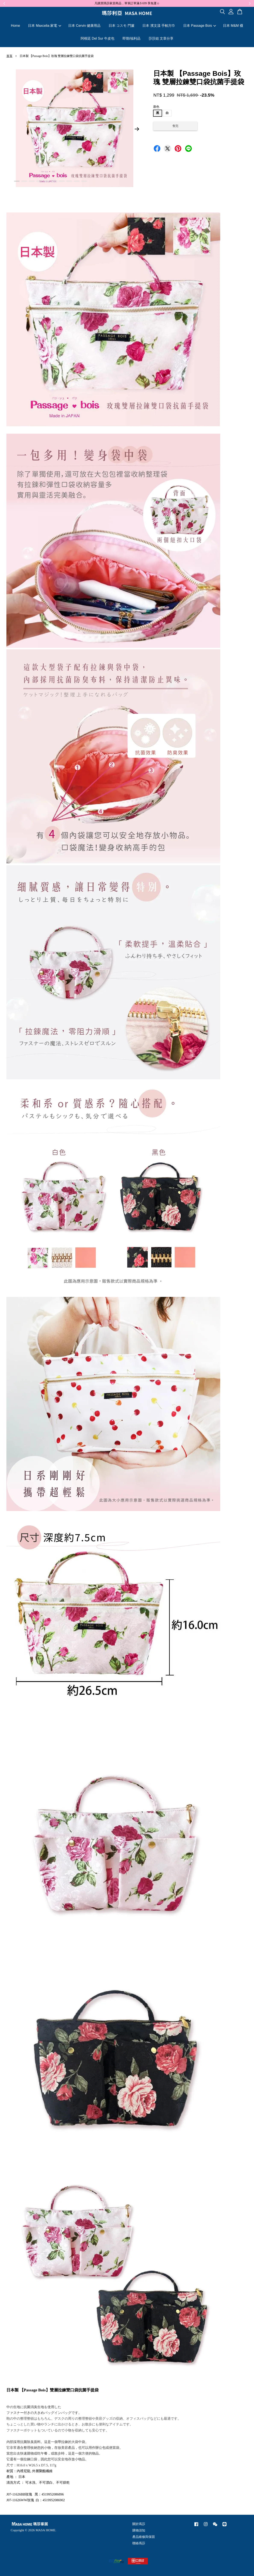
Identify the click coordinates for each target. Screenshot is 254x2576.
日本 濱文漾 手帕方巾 (158, 25)
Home (15, 25)
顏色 (156, 106)
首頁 (9, 56)
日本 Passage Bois (199, 25)
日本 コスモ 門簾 (121, 25)
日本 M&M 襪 (233, 25)
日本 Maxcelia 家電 (44, 25)
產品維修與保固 (143, 2537)
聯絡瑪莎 (138, 2543)
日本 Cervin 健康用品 (84, 25)
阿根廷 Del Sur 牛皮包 (97, 38)
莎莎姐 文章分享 (161, 38)
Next (136, 129)
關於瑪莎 (138, 2524)
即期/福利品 (131, 38)
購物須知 (138, 2530)
